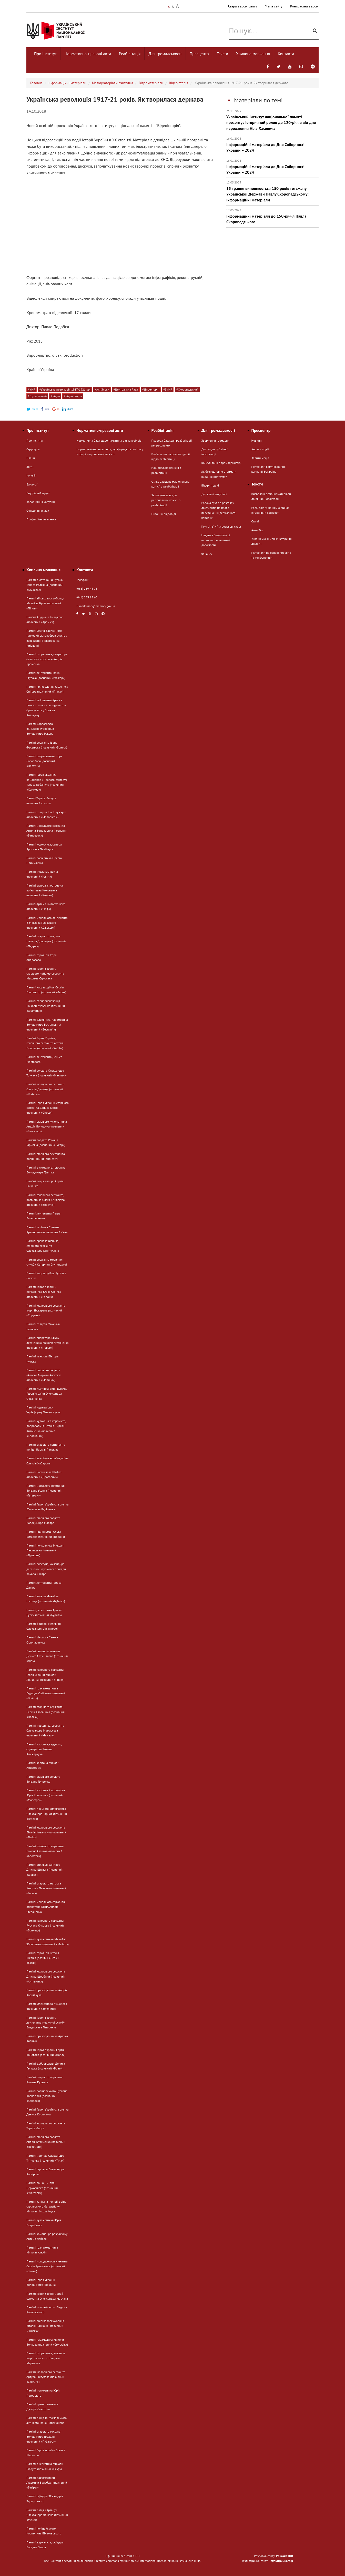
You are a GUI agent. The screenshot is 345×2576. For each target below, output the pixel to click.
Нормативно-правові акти (88, 53)
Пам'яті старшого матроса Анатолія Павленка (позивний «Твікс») (46, 1888)
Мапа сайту (273, 6)
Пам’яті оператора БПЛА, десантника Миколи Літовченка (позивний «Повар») (47, 1342)
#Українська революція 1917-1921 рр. (64, 389)
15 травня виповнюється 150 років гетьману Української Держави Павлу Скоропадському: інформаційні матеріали (272, 191)
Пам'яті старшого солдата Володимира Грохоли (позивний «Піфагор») (43, 2436)
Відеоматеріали (151, 83)
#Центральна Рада (125, 389)
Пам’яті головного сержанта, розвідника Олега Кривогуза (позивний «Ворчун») (45, 1200)
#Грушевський (37, 396)
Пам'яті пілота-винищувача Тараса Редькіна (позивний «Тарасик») (44, 584)
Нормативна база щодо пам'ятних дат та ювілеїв (108, 440)
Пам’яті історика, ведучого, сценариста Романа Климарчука (44, 1749)
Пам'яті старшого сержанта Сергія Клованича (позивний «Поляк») (45, 1711)
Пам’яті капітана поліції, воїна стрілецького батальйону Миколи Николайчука (46, 2206)
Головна (36, 83)
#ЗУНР (167, 389)
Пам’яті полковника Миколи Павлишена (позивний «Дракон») (45, 1550)
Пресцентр (199, 53)
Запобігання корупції (40, 502)
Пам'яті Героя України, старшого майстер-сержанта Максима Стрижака (45, 973)
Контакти (286, 53)
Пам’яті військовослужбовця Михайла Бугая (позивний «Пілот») (45, 603)
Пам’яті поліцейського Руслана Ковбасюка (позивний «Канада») (46, 2096)
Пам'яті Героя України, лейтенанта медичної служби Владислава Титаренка (45, 2022)
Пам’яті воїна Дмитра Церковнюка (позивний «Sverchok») (42, 2187)
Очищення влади (37, 510)
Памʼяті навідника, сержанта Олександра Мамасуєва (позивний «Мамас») (45, 1730)
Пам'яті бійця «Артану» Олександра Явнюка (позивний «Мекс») (47, 2515)
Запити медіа (260, 458)
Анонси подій (260, 449)
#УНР (31, 389)
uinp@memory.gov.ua (100, 606)
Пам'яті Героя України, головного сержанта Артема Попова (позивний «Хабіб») (45, 1043)
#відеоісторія (73, 396)
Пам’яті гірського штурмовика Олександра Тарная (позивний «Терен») (46, 1813)
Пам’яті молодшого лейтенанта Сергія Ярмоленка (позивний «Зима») (47, 2266)
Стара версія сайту (242, 6)
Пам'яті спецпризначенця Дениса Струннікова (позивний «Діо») (47, 1656)
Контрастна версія (304, 6)
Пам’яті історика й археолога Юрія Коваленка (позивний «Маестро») (45, 1795)
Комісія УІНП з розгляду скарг (221, 526)
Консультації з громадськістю (221, 463)
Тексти (222, 53)
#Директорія (150, 389)
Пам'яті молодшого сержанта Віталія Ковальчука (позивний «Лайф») (46, 1832)
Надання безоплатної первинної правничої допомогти (215, 540)
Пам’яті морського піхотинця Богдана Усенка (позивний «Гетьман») (45, 1490)
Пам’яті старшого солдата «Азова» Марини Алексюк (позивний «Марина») (43, 1375)
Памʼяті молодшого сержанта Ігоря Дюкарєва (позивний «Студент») (45, 1310)
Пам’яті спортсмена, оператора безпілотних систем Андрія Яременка (46, 659)
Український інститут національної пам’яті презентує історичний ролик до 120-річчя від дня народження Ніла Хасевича (272, 120)
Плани (30, 458)
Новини (256, 440)
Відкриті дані (210, 485)
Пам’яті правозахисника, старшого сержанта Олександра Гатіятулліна (42, 1245)
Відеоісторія (178, 83)
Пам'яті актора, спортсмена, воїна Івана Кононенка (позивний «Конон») (44, 890)
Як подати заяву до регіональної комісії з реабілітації (166, 500)
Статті (255, 521)
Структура (32, 449)
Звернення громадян (215, 440)
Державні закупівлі (214, 494)
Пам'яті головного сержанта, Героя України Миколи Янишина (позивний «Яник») (45, 1674)
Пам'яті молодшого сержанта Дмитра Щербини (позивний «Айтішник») (45, 1976)
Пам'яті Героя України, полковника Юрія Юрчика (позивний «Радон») (43, 1291)
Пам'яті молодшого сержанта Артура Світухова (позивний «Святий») (45, 2377)
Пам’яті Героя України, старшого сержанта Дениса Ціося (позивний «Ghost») (47, 1107)
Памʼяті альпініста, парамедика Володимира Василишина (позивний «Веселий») (47, 1024)
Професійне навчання (41, 519)
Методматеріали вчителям (112, 83)
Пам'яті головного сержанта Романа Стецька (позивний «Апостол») (45, 1851)
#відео (55, 396)
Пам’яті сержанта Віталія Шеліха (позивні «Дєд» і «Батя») (42, 1958)
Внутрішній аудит (38, 493)
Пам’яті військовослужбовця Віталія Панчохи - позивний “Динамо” (45, 2325)
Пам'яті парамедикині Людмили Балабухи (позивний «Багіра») (46, 2482)
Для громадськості (164, 53)
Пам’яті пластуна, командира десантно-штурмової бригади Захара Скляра (46, 1569)
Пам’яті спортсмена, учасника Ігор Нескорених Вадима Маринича (46, 2358)
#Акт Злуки (102, 389)
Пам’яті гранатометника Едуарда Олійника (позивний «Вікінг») (45, 1693)
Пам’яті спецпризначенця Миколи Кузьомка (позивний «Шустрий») (45, 1006)
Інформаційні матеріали (67, 83)
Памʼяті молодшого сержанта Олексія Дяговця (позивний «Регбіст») (45, 1089)
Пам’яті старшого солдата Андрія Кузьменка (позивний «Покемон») (45, 2142)
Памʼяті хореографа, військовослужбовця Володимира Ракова (40, 728)
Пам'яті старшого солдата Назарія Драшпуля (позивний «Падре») (46, 941)
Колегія (31, 475)
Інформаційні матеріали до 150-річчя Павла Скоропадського (272, 216)
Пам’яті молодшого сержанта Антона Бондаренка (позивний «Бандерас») (46, 830)
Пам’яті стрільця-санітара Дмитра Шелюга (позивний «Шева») (44, 1869)
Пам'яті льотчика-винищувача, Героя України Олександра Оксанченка (46, 1393)
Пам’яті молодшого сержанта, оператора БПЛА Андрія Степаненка (45, 1906)
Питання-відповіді (163, 514)
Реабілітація (130, 53)
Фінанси (206, 554)
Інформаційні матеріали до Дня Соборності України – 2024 (272, 145)
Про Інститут (45, 53)
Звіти (29, 467)
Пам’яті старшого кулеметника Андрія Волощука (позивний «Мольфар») (46, 1126)
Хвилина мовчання (253, 53)
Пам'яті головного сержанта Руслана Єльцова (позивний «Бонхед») (45, 1925)
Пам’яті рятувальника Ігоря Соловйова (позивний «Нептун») (44, 761)
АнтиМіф (257, 530)
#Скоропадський (187, 389)
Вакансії (31, 484)
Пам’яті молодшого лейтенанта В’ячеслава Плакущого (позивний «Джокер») (47, 922)
